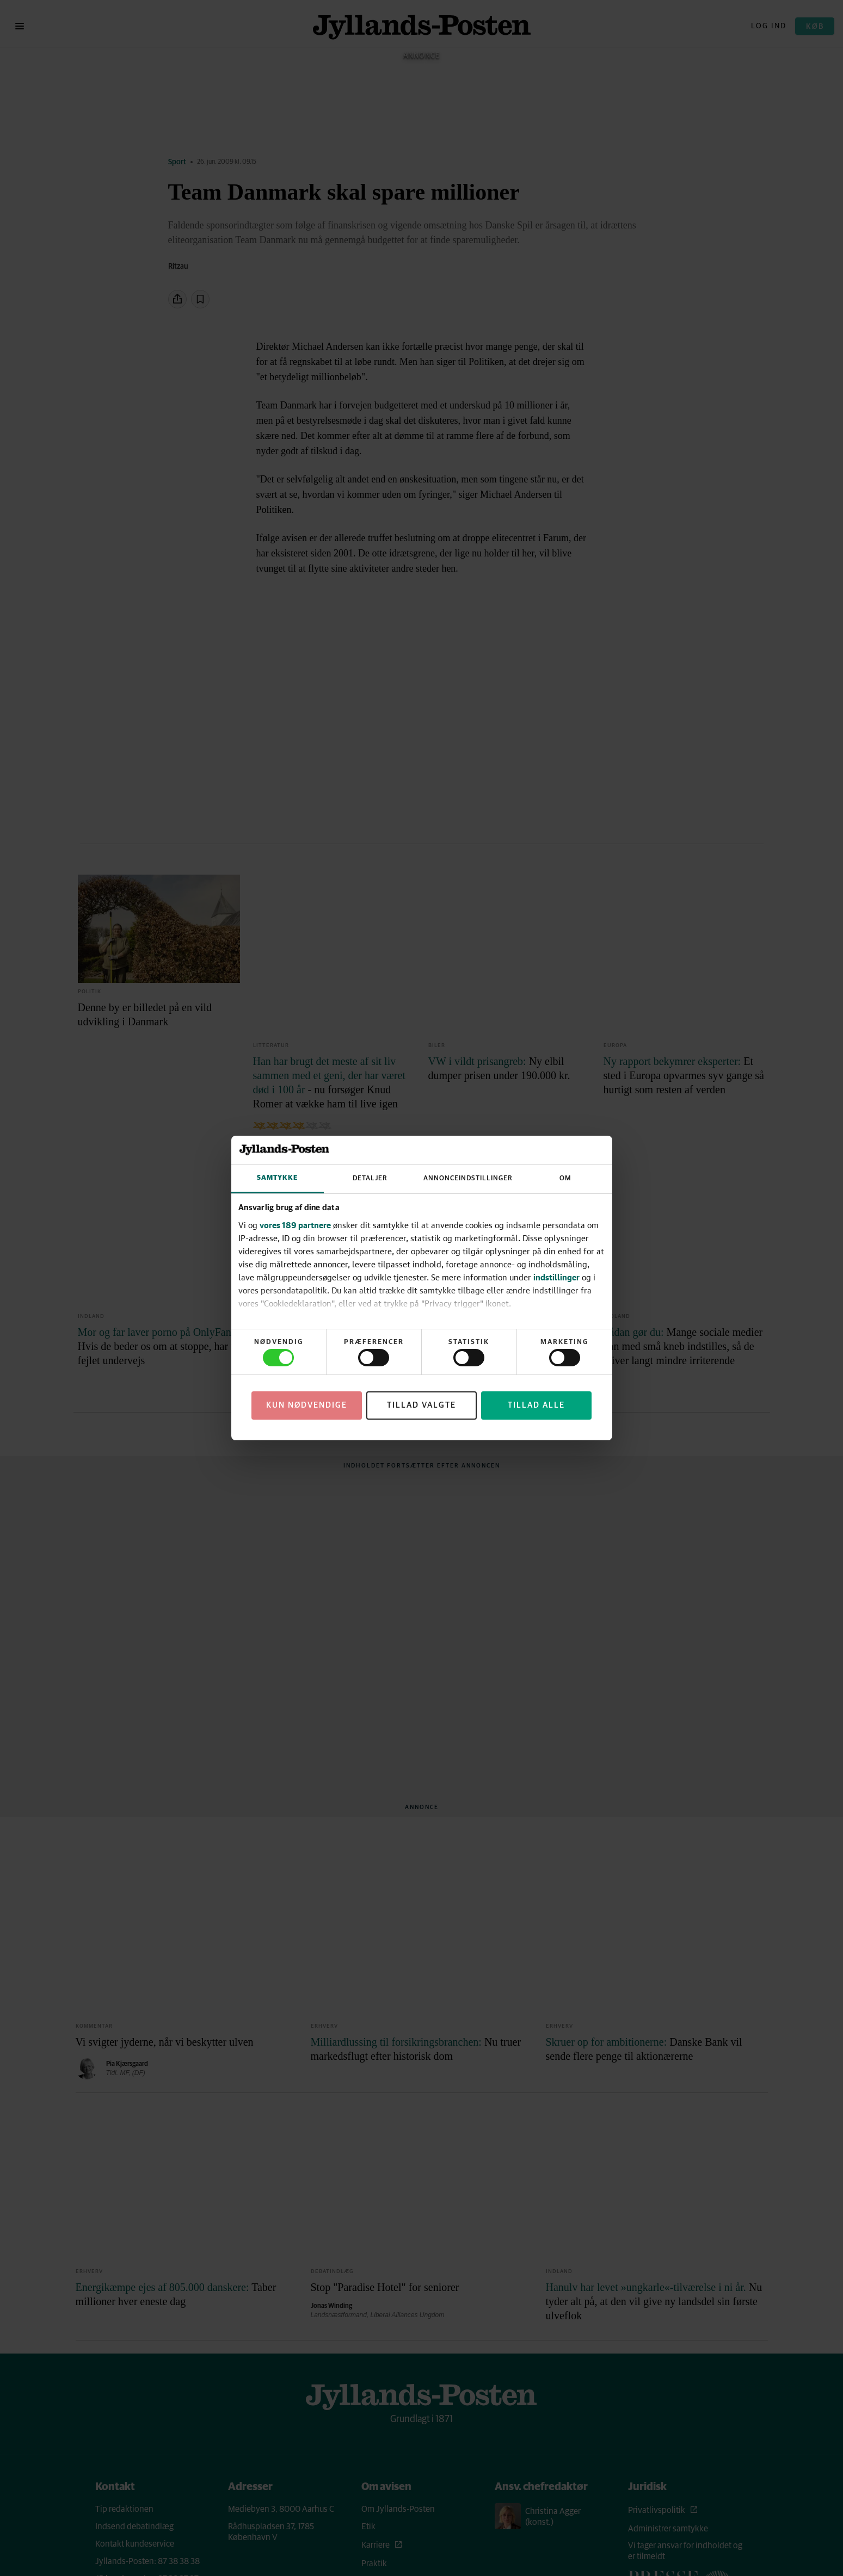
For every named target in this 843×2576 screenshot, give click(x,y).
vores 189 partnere (295, 1225)
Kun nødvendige (306, 1405)
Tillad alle (536, 1405)
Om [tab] (565, 1178)
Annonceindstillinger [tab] (468, 1178)
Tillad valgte (421, 1405)
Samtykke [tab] (277, 1177)
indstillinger (556, 1277)
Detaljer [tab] (370, 1178)
